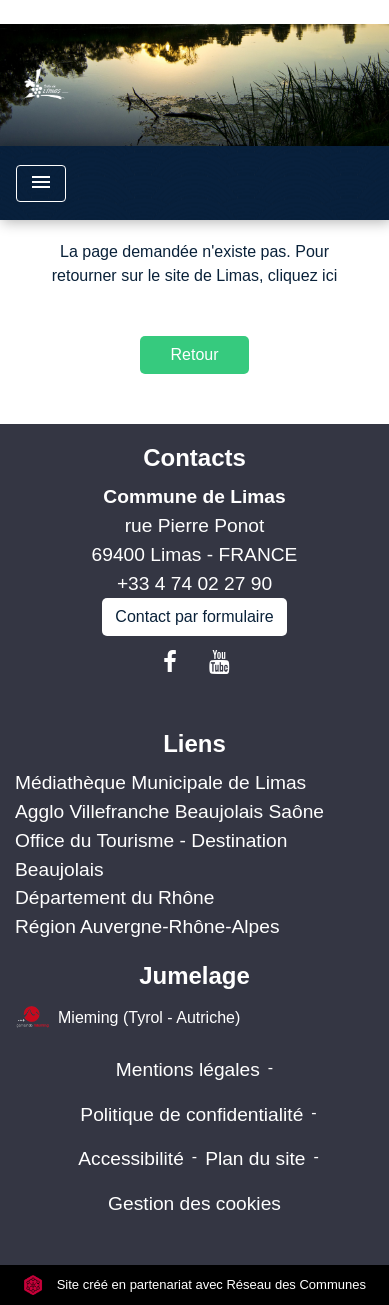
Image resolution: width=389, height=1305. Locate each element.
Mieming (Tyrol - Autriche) (127, 1018)
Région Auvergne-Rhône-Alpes (147, 926)
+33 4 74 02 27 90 (194, 583)
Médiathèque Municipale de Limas (160, 782)
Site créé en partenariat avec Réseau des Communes (194, 1284)
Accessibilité (131, 1158)
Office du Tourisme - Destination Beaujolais (151, 855)
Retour (194, 354)
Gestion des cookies (194, 1203)
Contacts (194, 457)
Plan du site (255, 1158)
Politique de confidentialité (191, 1114)
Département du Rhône (114, 897)
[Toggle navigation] (41, 183)
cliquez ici (302, 275)
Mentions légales (188, 1069)
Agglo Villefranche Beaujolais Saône (169, 811)
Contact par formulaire (194, 616)
